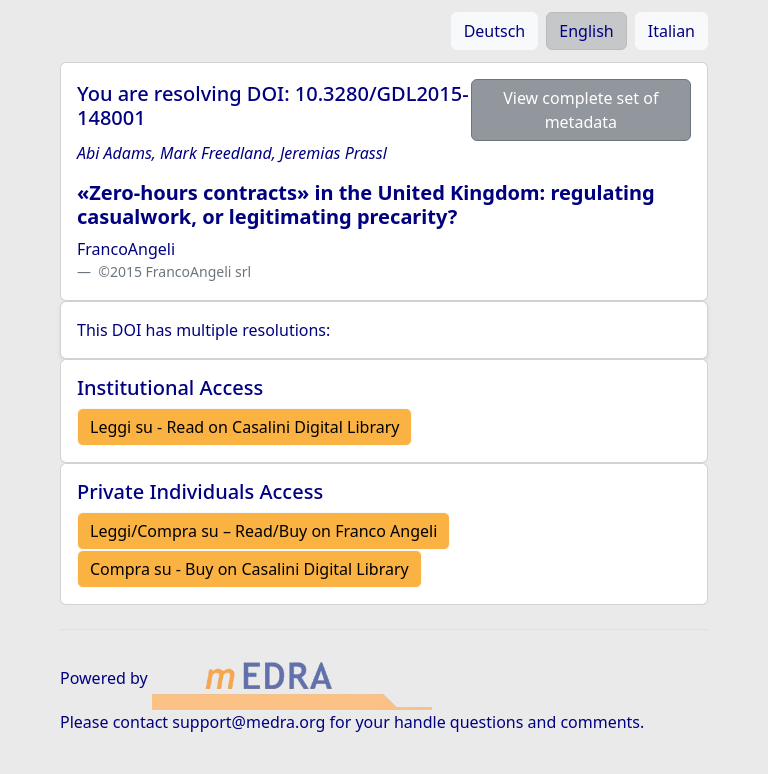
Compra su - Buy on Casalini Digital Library (249, 569)
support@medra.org (248, 722)
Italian (671, 31)
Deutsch (495, 31)
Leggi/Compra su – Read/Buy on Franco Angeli (263, 531)
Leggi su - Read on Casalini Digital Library (244, 427)
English (586, 31)
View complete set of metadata (580, 110)
